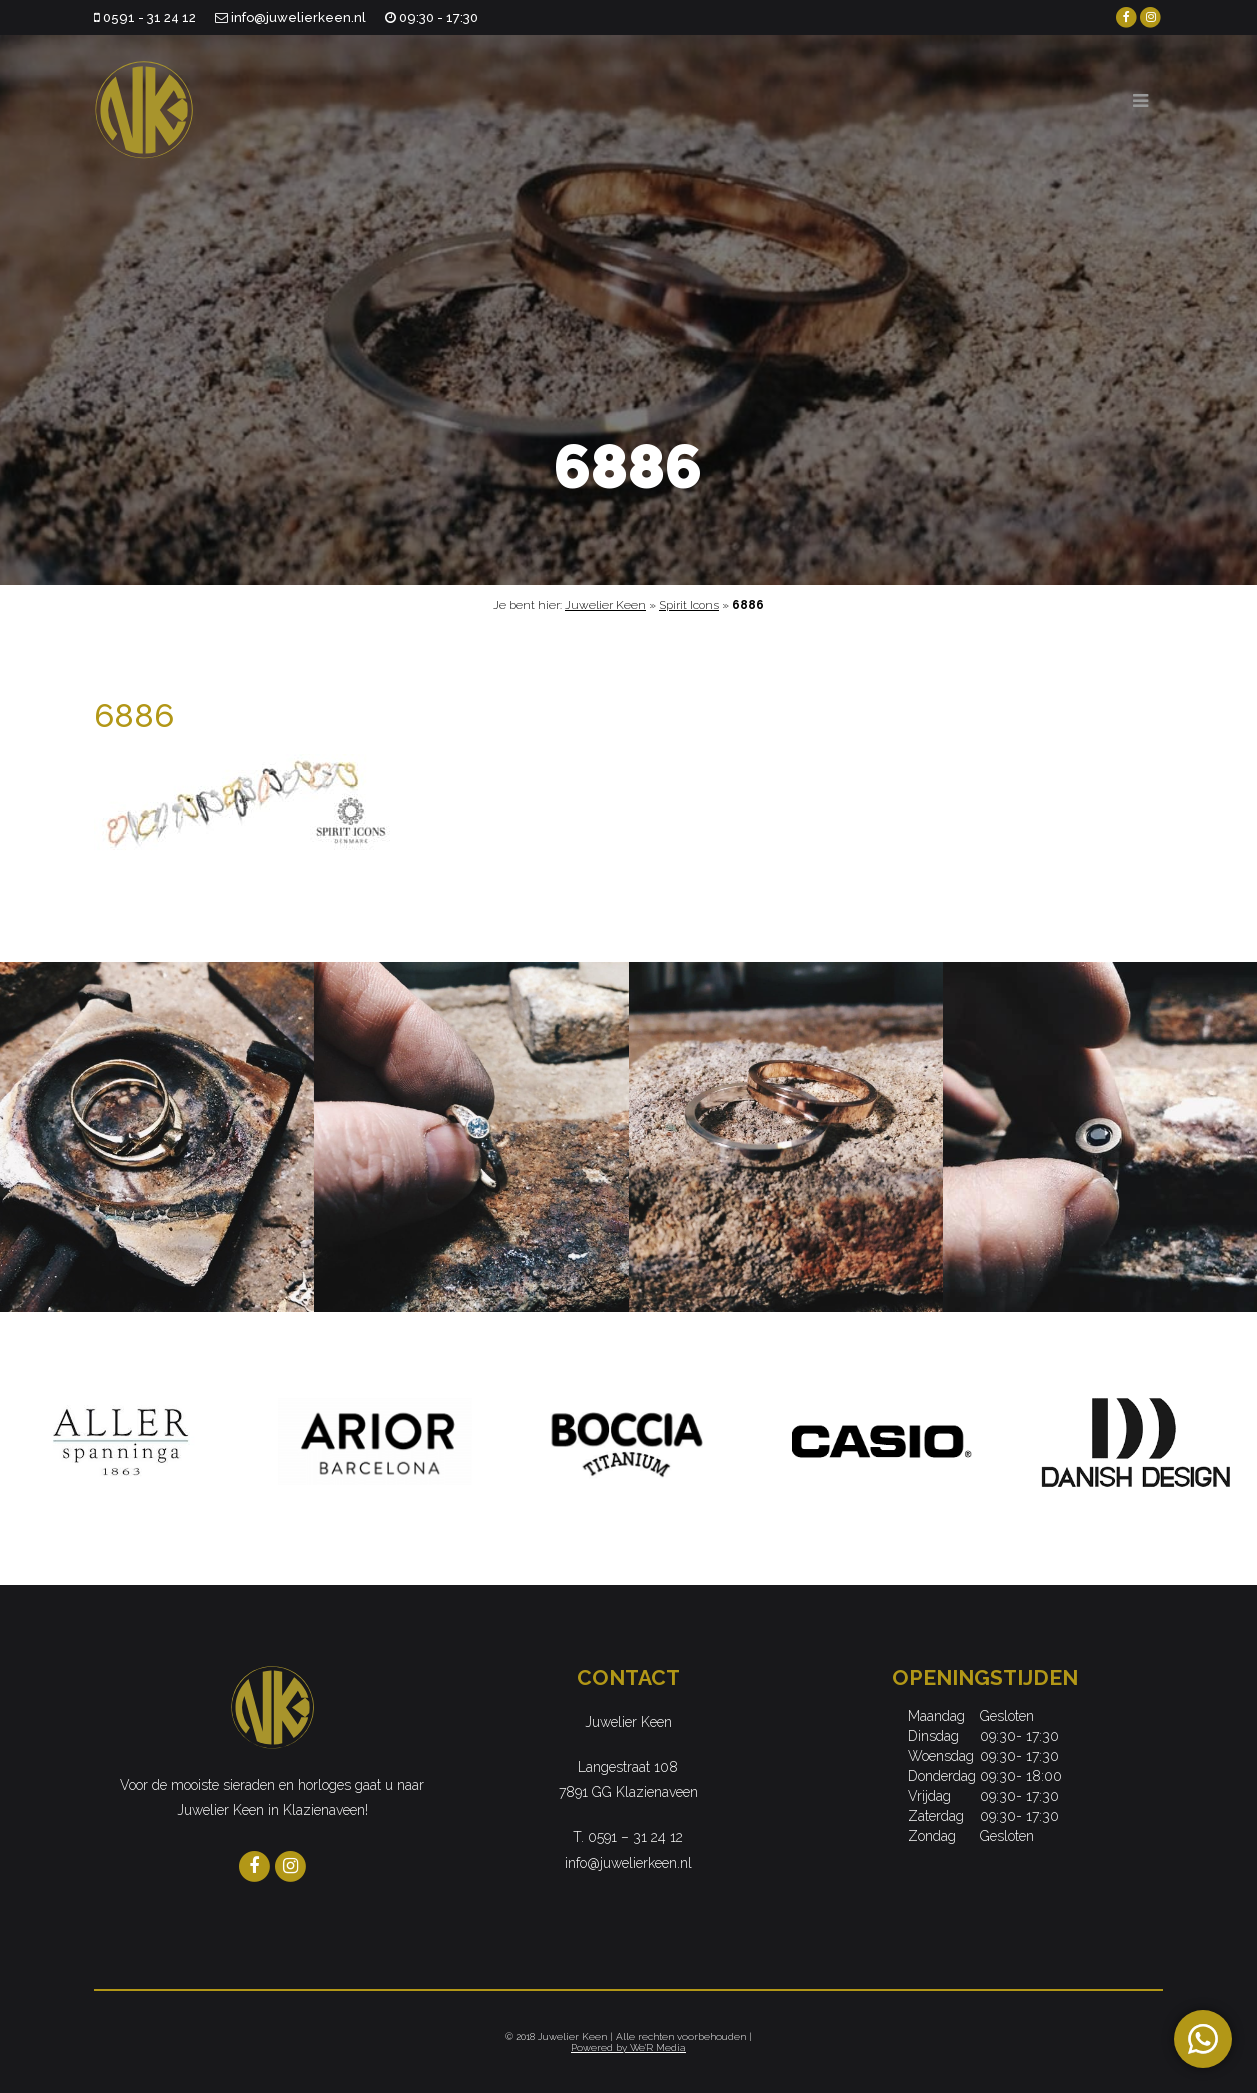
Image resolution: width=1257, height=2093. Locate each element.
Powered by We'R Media (628, 2047)
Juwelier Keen (605, 605)
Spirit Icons (689, 605)
